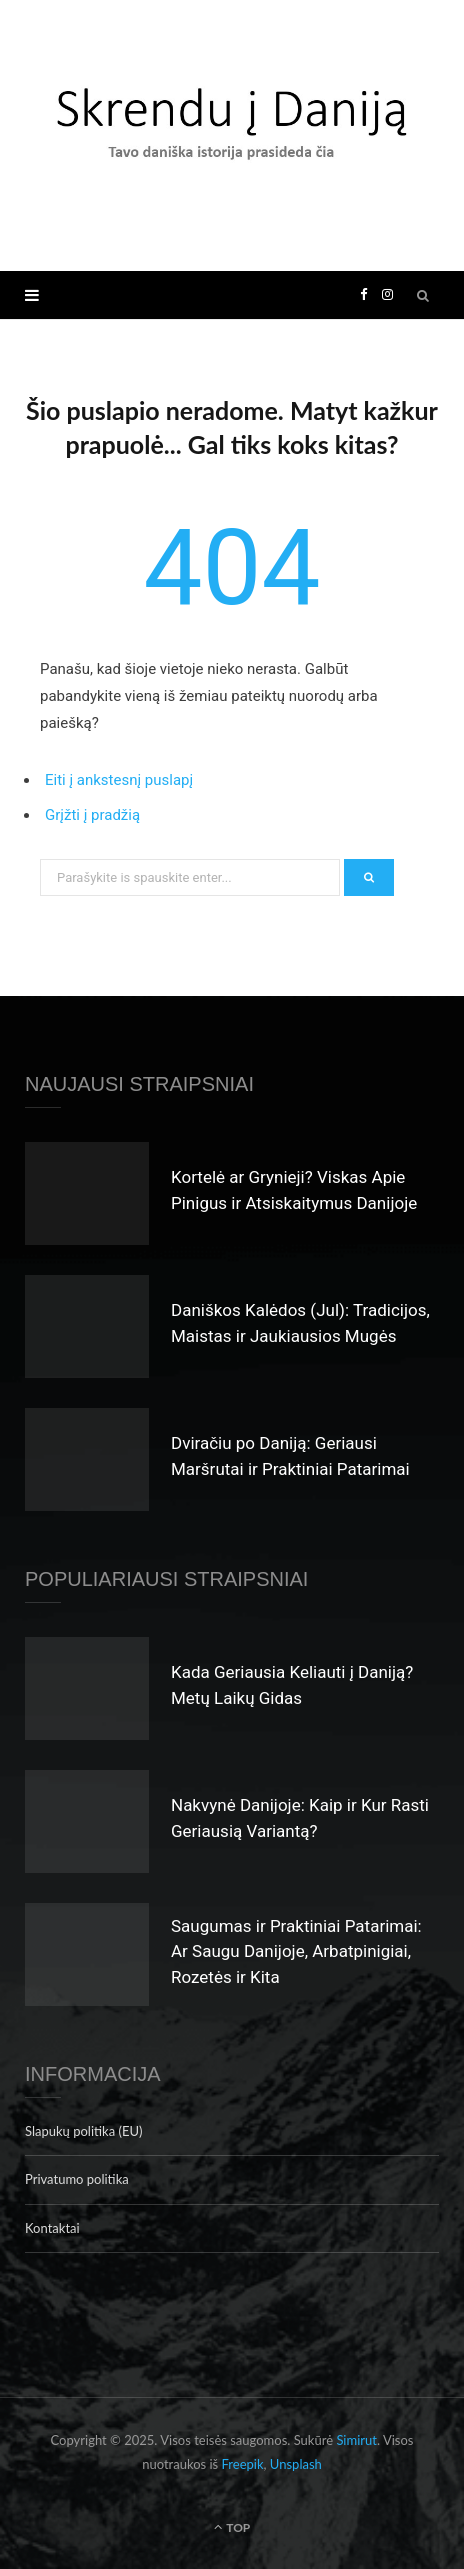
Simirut (356, 2440)
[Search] (424, 295)
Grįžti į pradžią (92, 815)
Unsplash (296, 2464)
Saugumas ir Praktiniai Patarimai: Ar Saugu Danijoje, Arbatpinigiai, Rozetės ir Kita (296, 1952)
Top (232, 2527)
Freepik (243, 2464)
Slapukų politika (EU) (83, 2131)
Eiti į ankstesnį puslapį (119, 780)
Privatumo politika (77, 2179)
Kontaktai (52, 2228)
